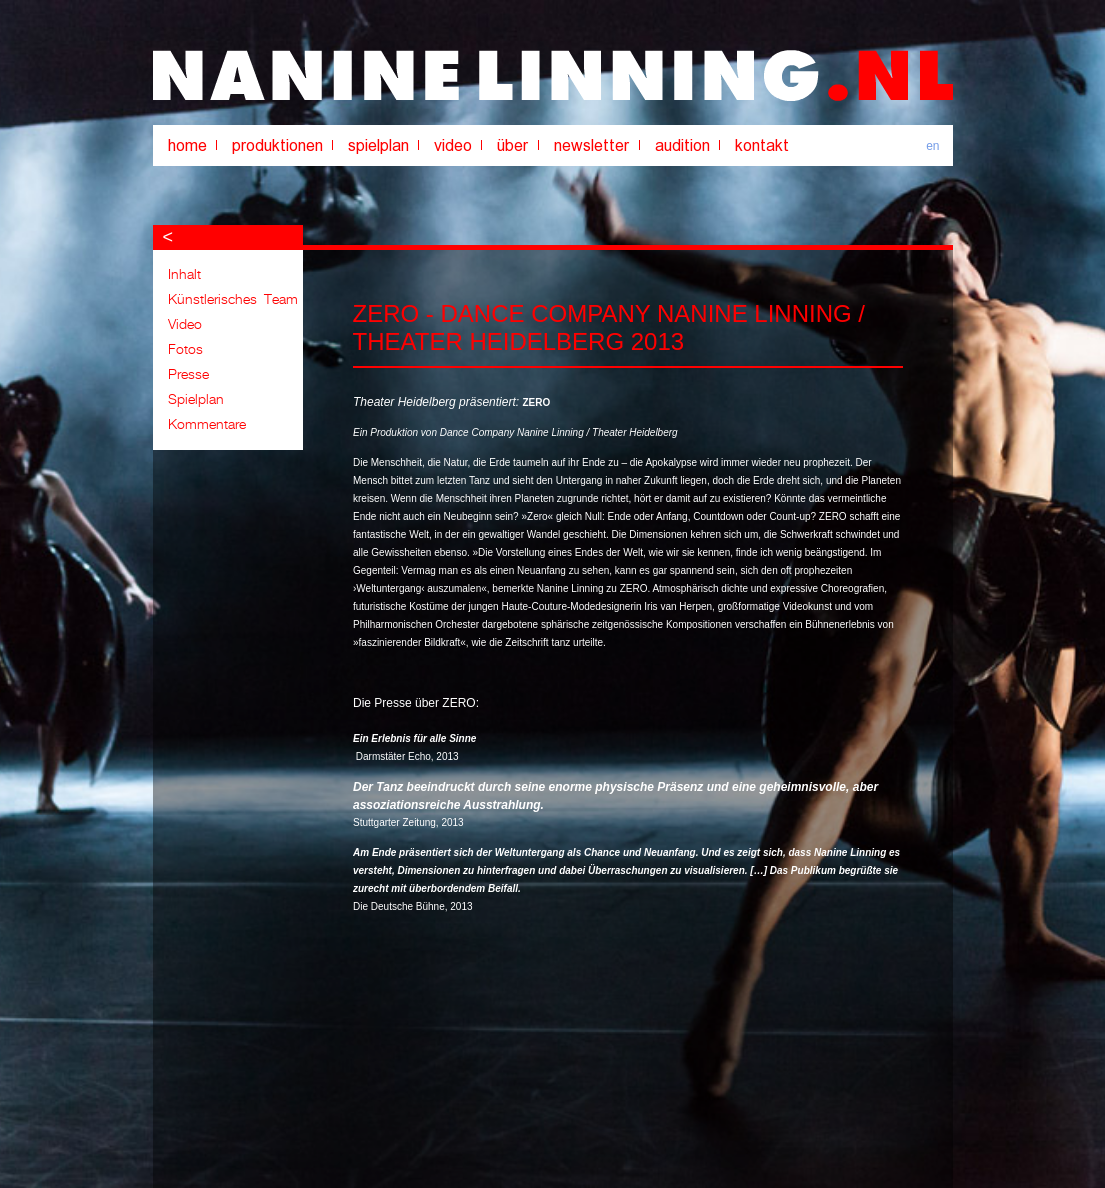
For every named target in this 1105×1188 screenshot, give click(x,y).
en (932, 146)
